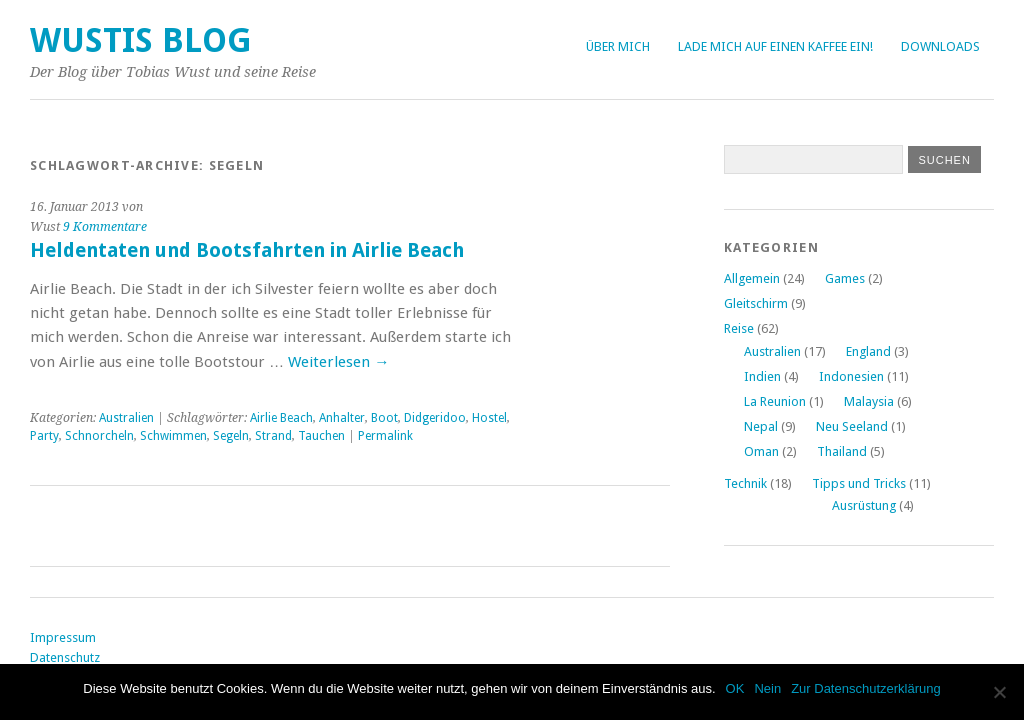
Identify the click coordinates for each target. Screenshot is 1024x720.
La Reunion (775, 401)
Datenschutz (65, 657)
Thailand (842, 451)
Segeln (231, 436)
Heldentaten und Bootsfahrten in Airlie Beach (247, 250)
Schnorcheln (99, 436)
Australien (126, 418)
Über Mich (618, 46)
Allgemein (752, 278)
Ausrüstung (864, 505)
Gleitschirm (756, 303)
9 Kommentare (105, 227)
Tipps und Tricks (859, 483)
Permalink (385, 436)
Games (845, 278)
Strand (273, 436)
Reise (739, 328)
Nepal (761, 426)
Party (44, 436)
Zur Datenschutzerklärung (866, 688)
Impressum (63, 637)
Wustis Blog (141, 40)
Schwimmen (173, 436)
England (868, 351)
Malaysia (869, 401)
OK (735, 688)
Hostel (489, 418)
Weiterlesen (338, 362)
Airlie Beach (281, 418)
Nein (767, 688)
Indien (762, 376)
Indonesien (851, 376)
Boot (384, 418)
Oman (761, 451)
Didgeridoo (435, 418)
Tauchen (321, 436)
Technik (745, 483)
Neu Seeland (852, 426)
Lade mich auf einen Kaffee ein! (775, 46)
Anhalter (342, 418)
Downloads (940, 46)
